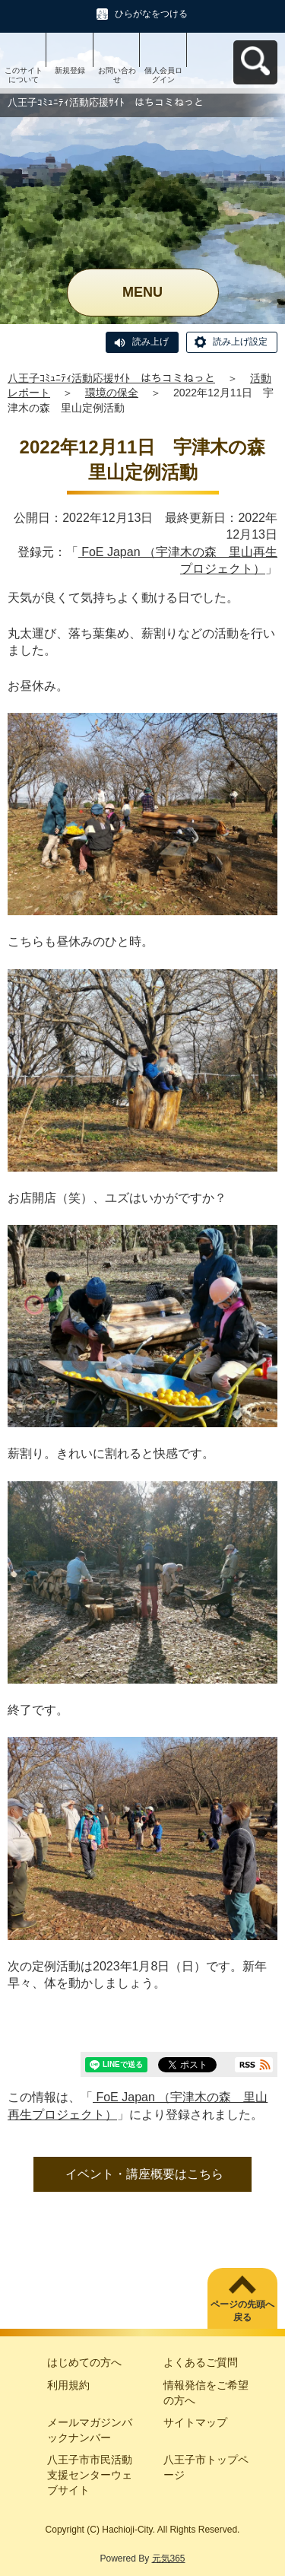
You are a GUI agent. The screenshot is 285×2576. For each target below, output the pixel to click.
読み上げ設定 (240, 341)
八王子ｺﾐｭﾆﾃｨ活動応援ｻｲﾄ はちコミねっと (111, 378)
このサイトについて (24, 75)
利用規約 (68, 2385)
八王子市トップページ (206, 2467)
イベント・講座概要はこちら (144, 2173)
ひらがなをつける (151, 13)
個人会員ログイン (163, 75)
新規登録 (70, 70)
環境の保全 (111, 392)
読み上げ (150, 341)
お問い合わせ (117, 75)
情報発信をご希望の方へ (206, 2392)
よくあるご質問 (200, 2362)
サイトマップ (195, 2422)
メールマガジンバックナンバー (89, 2430)
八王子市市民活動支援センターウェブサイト (89, 2474)
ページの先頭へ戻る (242, 2311)
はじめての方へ (84, 2362)
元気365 (168, 2558)
